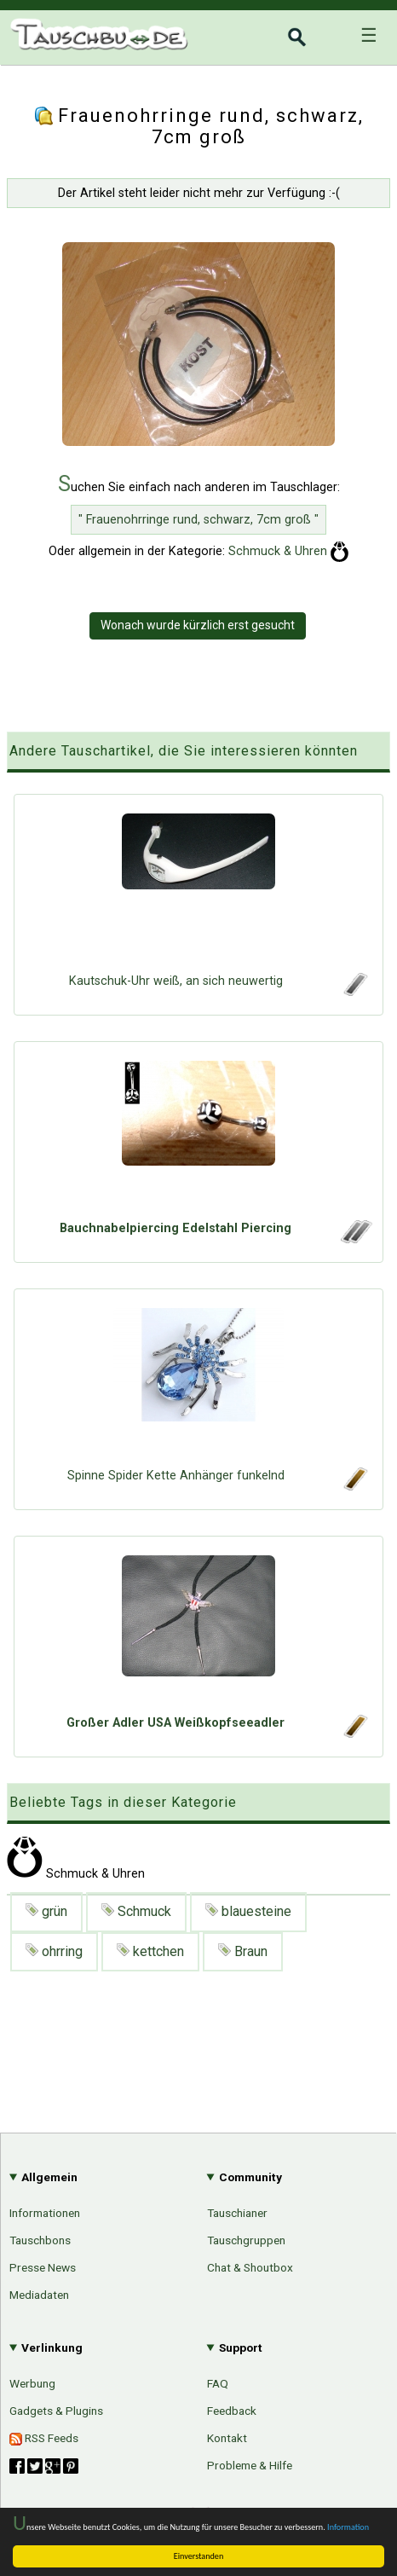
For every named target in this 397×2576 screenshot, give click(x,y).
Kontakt (227, 2438)
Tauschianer (237, 2213)
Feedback (231, 2410)
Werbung (32, 2383)
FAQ (217, 2383)
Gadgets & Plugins (56, 2410)
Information (348, 2527)
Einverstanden (199, 2556)
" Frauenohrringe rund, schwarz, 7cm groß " (198, 519)
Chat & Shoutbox (250, 2267)
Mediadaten (39, 2294)
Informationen (44, 2213)
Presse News (42, 2267)
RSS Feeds (43, 2438)
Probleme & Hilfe (249, 2465)
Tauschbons (40, 2240)
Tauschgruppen (246, 2240)
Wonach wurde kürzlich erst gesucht (198, 625)
